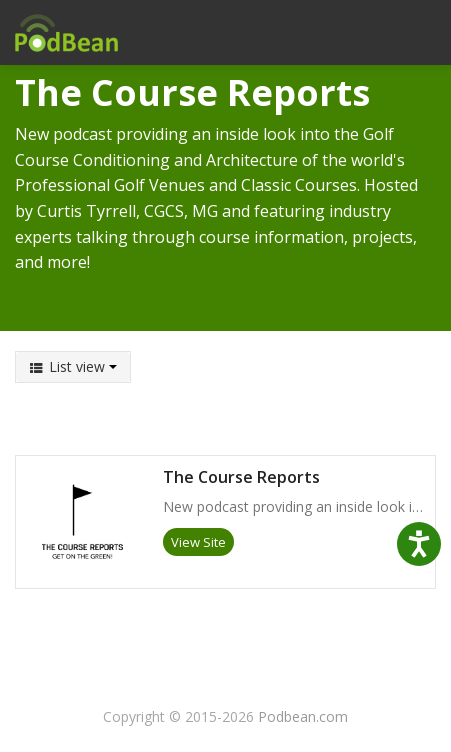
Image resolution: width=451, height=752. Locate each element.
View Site (198, 542)
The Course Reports (241, 478)
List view (73, 366)
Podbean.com (303, 716)
